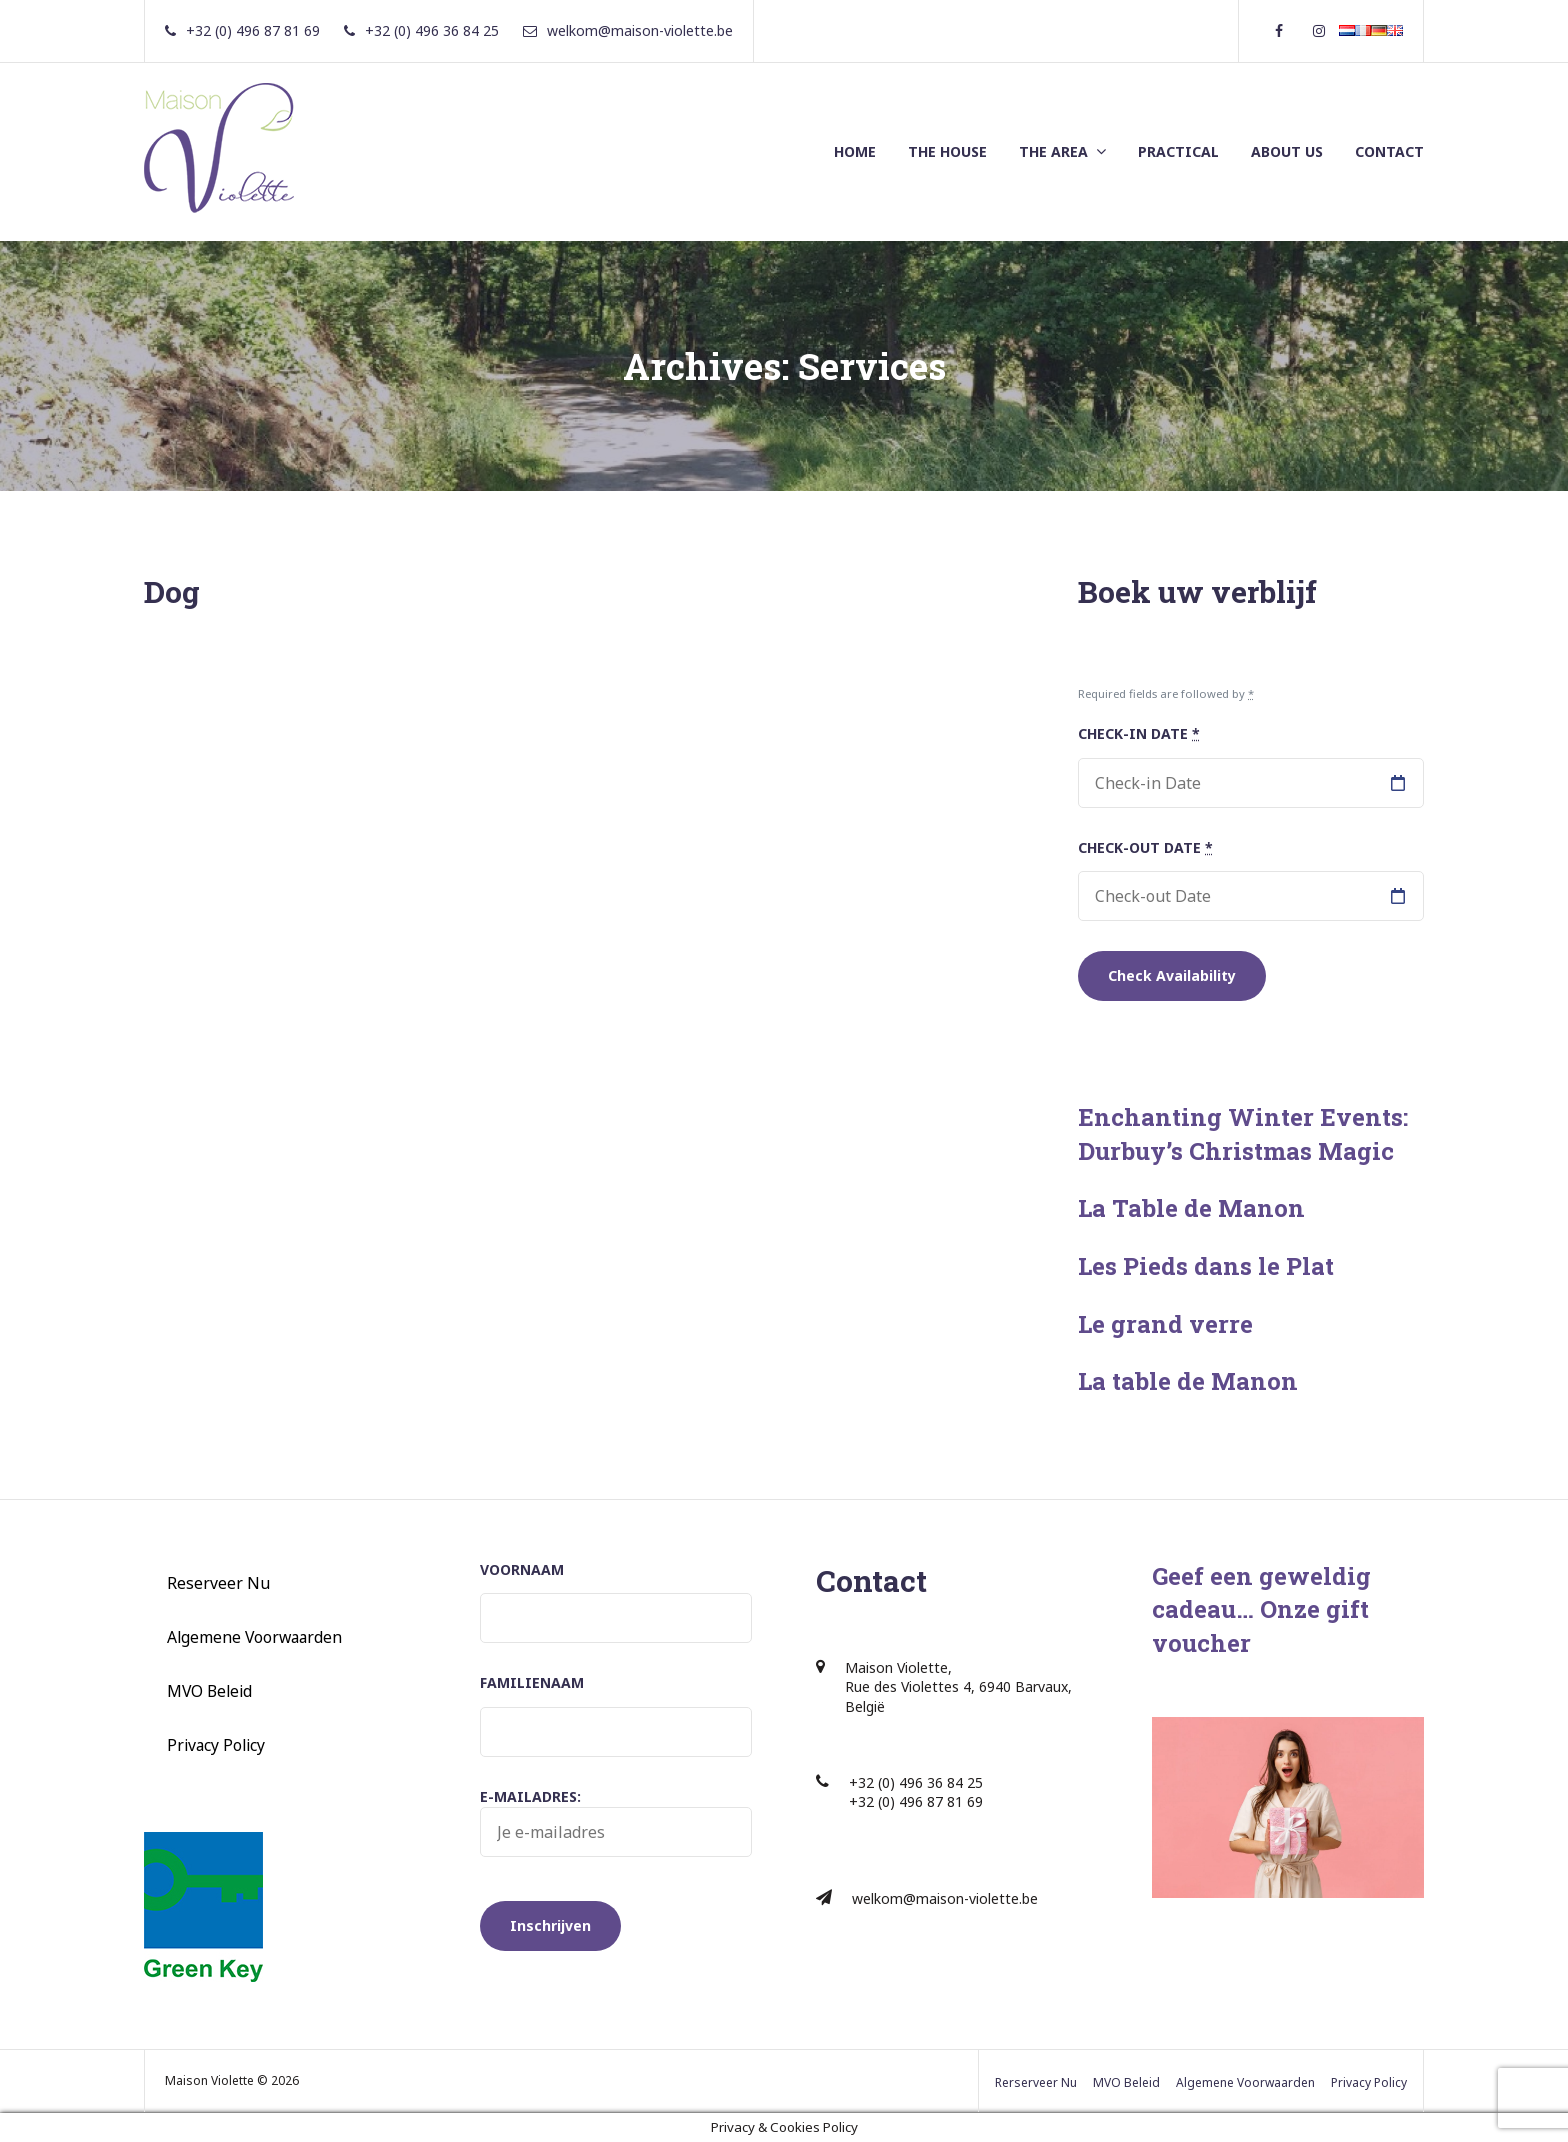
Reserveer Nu (218, 1583)
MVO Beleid (209, 1691)
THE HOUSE (947, 151)
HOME (855, 151)
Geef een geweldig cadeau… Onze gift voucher (1261, 1609)
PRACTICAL (1178, 151)
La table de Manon (1188, 1381)
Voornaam (522, 1569)
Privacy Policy (216, 1745)
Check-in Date (1139, 733)
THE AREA (1053, 151)
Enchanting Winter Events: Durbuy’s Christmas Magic (1243, 1134)
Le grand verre (1165, 1324)
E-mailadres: (616, 1822)
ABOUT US (1287, 151)
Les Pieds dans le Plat (1206, 1266)
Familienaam (532, 1682)
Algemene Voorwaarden (254, 1637)
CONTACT (1389, 151)
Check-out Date (1145, 847)
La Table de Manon (1191, 1208)
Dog (172, 591)
